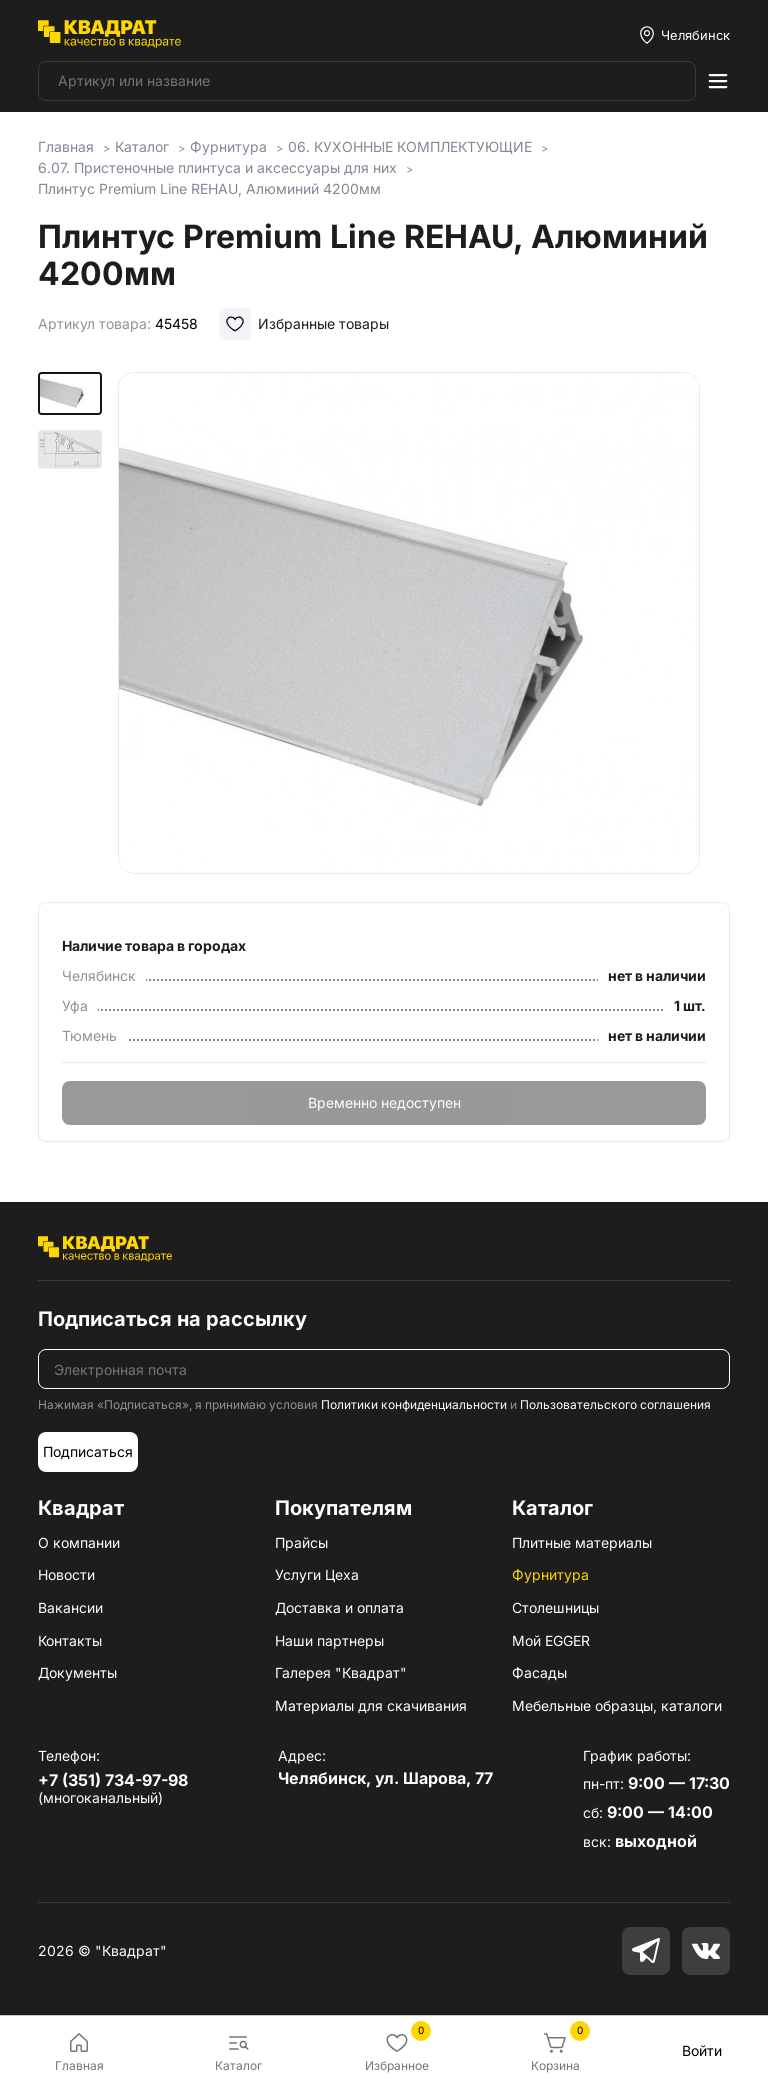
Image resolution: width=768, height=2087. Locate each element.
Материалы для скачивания (371, 1705)
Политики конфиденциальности (414, 1404)
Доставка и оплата (339, 1607)
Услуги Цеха (317, 1574)
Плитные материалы (582, 1542)
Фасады (539, 1672)
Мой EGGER (551, 1640)
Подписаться (88, 1451)
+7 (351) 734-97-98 (113, 1780)
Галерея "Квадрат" (341, 1672)
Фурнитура (550, 1574)
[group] (424, 623)
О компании (79, 1542)
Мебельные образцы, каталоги (617, 1705)
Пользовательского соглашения (615, 1404)
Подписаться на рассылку (172, 1319)
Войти (702, 2050)
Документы (77, 1672)
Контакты (70, 1640)
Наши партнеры (329, 1640)
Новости (66, 1574)
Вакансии (70, 1607)
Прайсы (301, 1542)
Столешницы (555, 1607)
